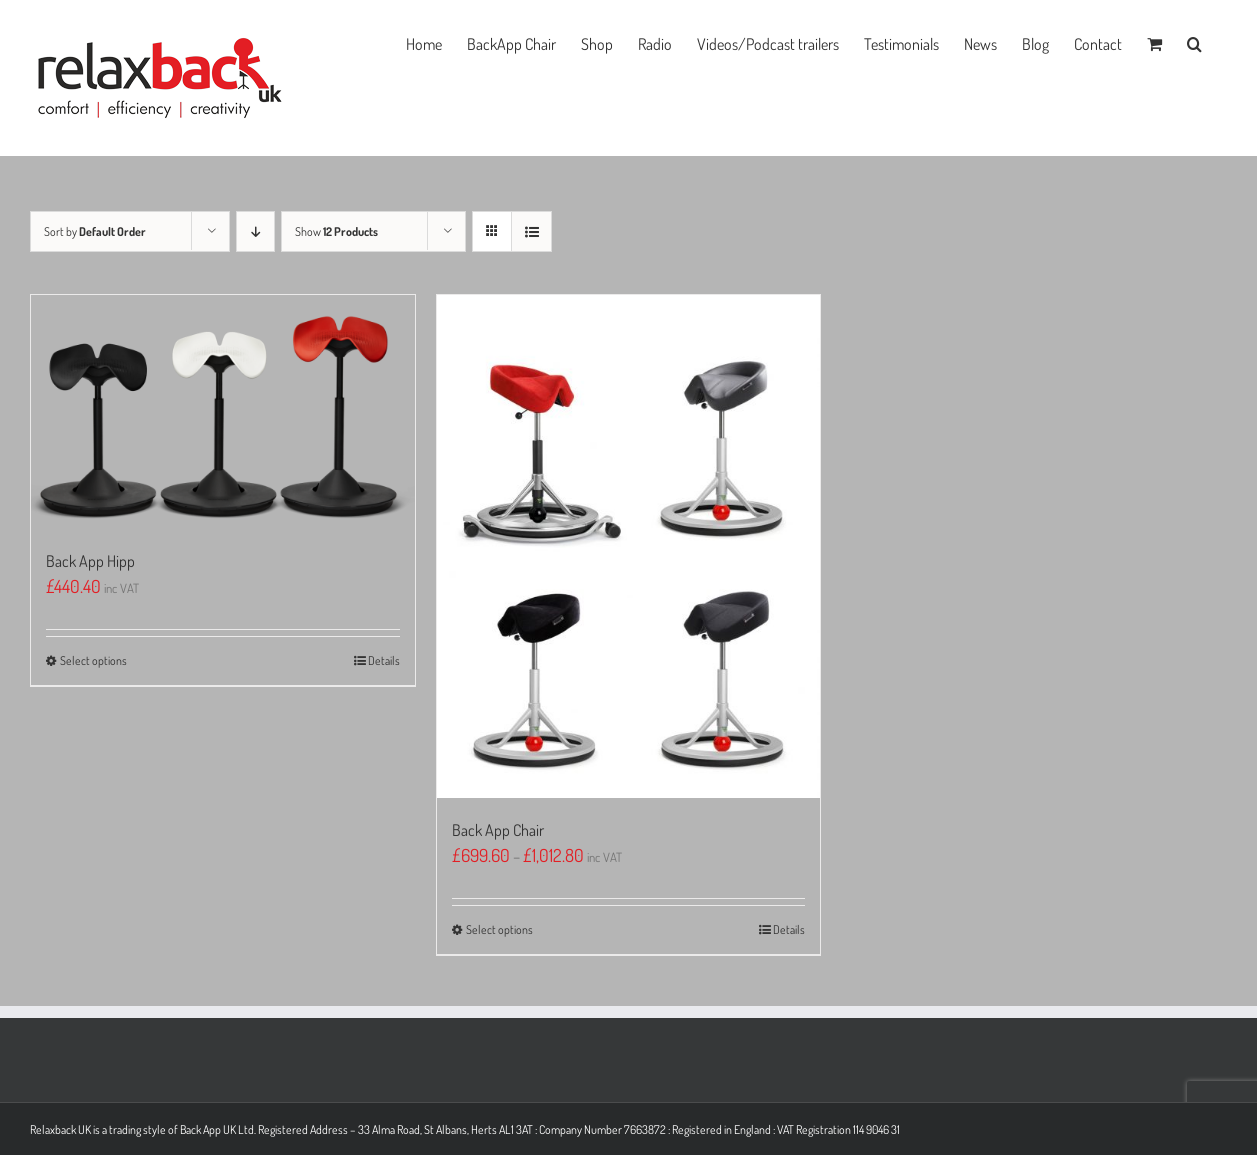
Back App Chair (498, 830)
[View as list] (531, 231)
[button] (1194, 42)
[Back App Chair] (629, 546)
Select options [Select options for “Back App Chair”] (499, 929)
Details (384, 660)
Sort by (95, 231)
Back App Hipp (90, 561)
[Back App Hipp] (223, 412)
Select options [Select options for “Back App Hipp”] (93, 660)
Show (336, 231)
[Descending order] (255, 231)
